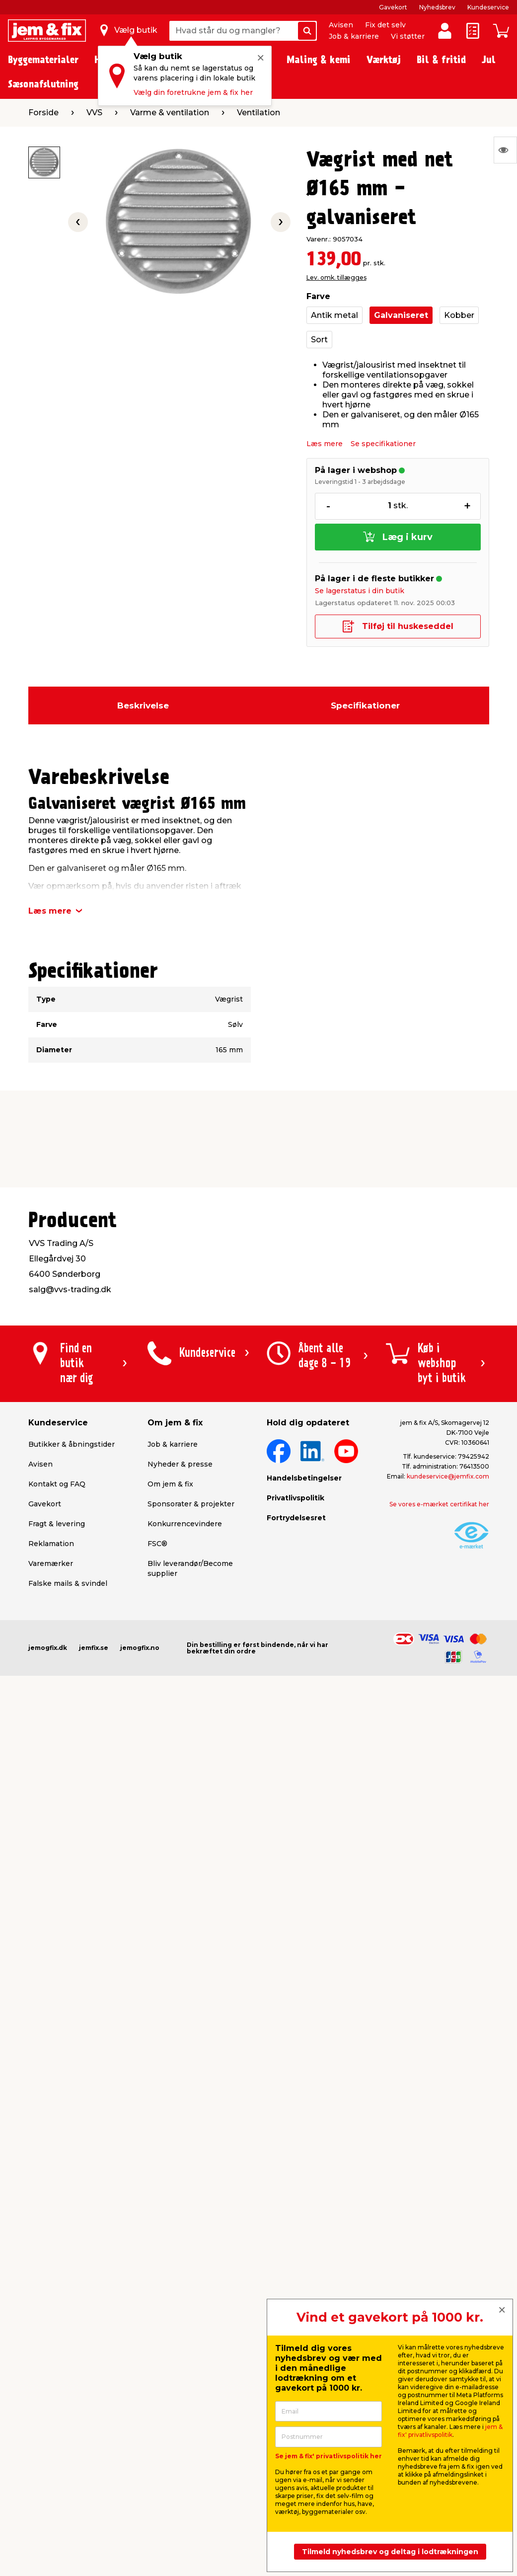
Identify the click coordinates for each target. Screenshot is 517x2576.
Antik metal (334, 315)
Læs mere (324, 443)
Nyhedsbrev (437, 7)
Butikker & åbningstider (71, 1444)
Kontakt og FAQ (56, 1484)
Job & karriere (354, 36)
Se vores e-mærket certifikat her (439, 1504)
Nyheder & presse (180, 1464)
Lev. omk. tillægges (336, 277)
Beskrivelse (143, 705)
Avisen (341, 24)
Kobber (459, 315)
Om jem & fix (170, 1484)
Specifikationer (365, 705)
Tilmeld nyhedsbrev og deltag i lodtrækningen (390, 2551)
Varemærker (50, 1563)
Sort (319, 339)
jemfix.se (93, 1647)
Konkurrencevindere (185, 1523)
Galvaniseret (401, 315)
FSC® (157, 1543)
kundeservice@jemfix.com (448, 1476)
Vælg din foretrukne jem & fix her (193, 92)
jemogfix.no (139, 1647)
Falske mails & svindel (67, 1583)
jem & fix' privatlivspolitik (450, 2430)
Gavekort (393, 7)
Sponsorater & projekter (191, 1503)
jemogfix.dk (47, 1647)
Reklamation (51, 1543)
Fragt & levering (56, 1523)
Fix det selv (385, 24)
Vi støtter (408, 36)
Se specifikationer (383, 443)
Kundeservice (488, 7)
